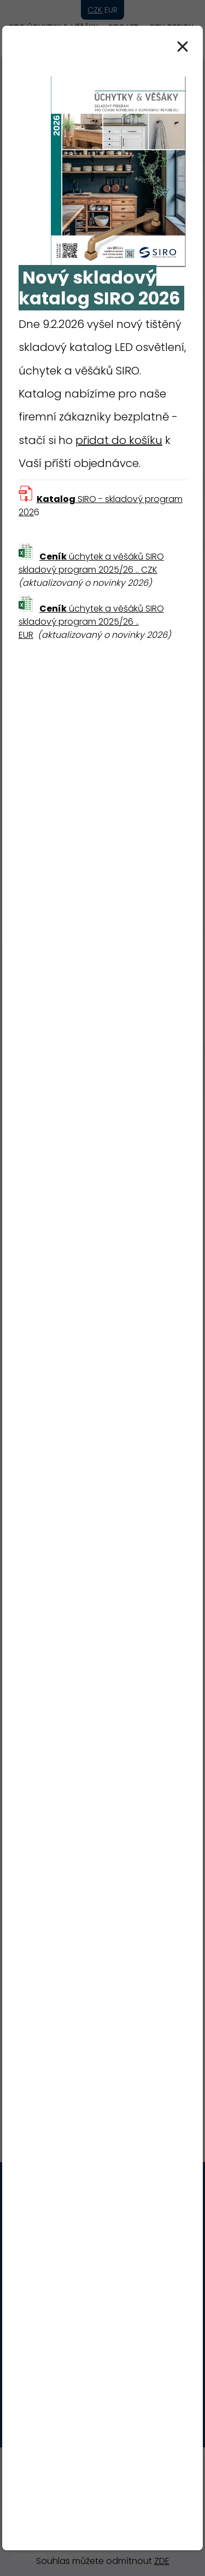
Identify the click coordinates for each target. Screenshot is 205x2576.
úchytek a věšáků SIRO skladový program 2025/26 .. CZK (91, 563)
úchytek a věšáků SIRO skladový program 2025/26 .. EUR (91, 621)
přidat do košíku (118, 440)
